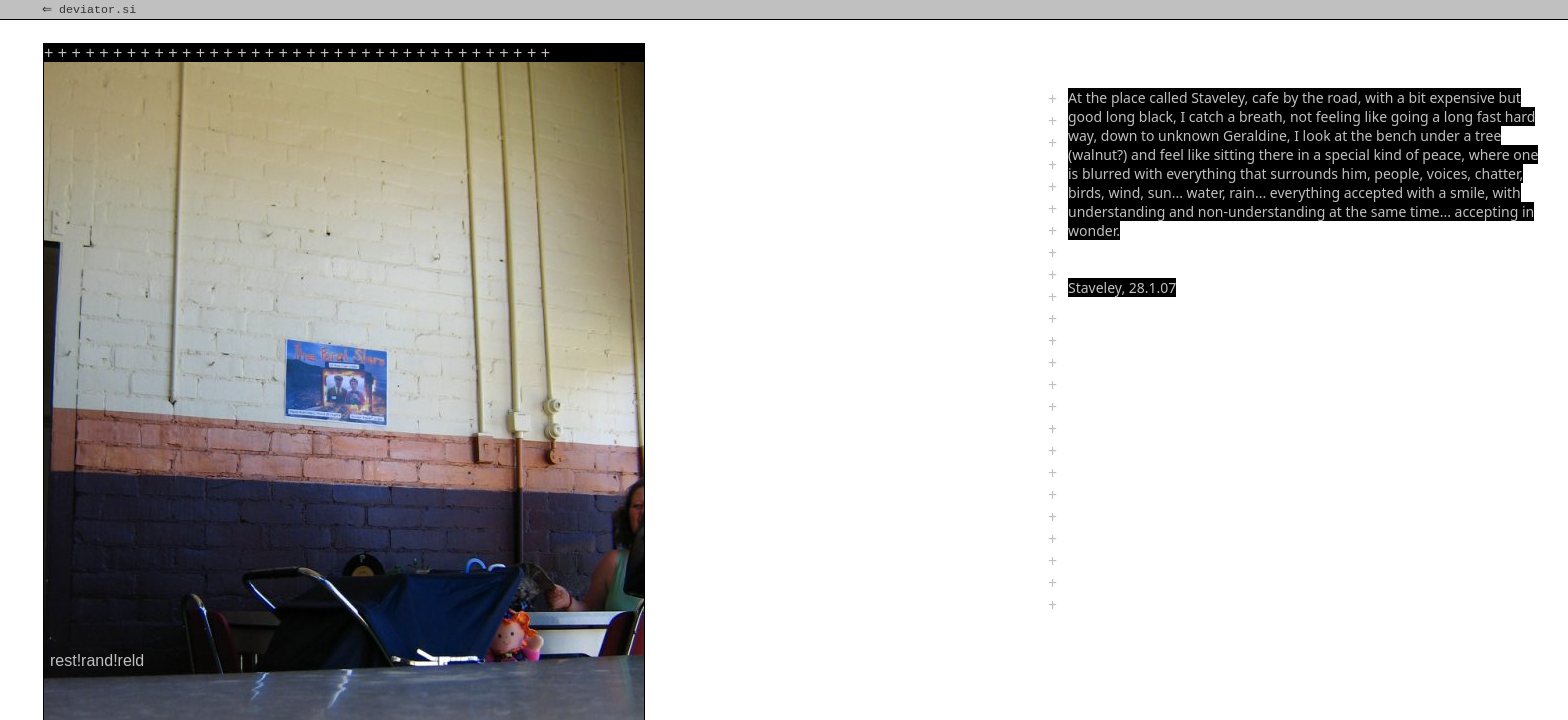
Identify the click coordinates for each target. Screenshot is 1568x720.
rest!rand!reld (97, 660)
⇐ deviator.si (91, 10)
